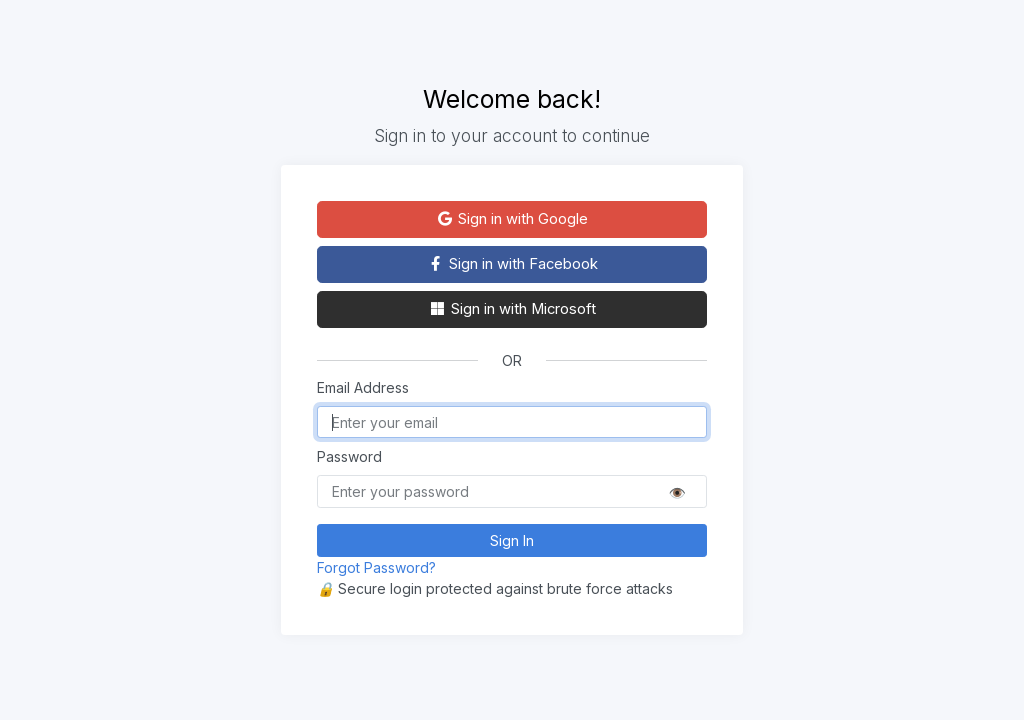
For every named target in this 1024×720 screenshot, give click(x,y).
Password (349, 456)
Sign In (512, 540)
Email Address (363, 387)
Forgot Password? (376, 567)
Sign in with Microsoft (512, 309)
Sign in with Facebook (512, 264)
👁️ (677, 491)
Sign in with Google (512, 219)
